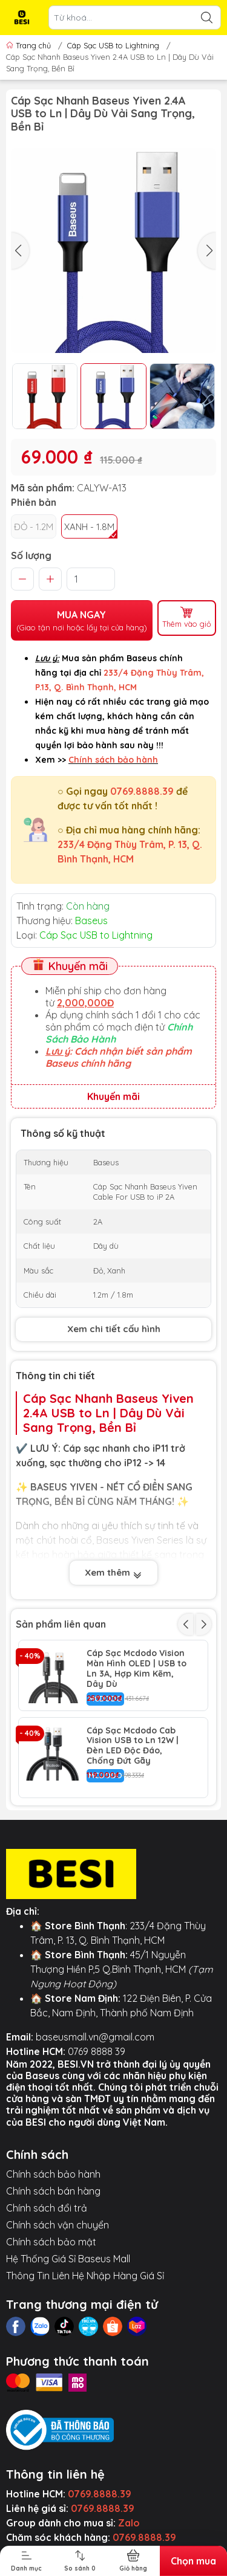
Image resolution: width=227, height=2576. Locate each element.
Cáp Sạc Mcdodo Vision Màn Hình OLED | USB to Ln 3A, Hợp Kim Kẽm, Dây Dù (136, 1668)
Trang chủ (29, 45)
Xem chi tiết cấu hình (113, 1329)
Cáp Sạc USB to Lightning (113, 45)
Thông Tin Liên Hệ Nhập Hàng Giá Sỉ (85, 2276)
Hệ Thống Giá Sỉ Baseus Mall (68, 2259)
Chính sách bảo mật (51, 2242)
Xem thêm (113, 1574)
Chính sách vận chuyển (57, 2225)
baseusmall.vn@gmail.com (95, 2037)
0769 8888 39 (96, 2051)
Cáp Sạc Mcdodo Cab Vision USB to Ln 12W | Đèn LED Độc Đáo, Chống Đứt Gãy (133, 1746)
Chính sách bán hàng (53, 2191)
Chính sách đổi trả (46, 2208)
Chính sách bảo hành (53, 2174)
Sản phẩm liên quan (61, 1624)
